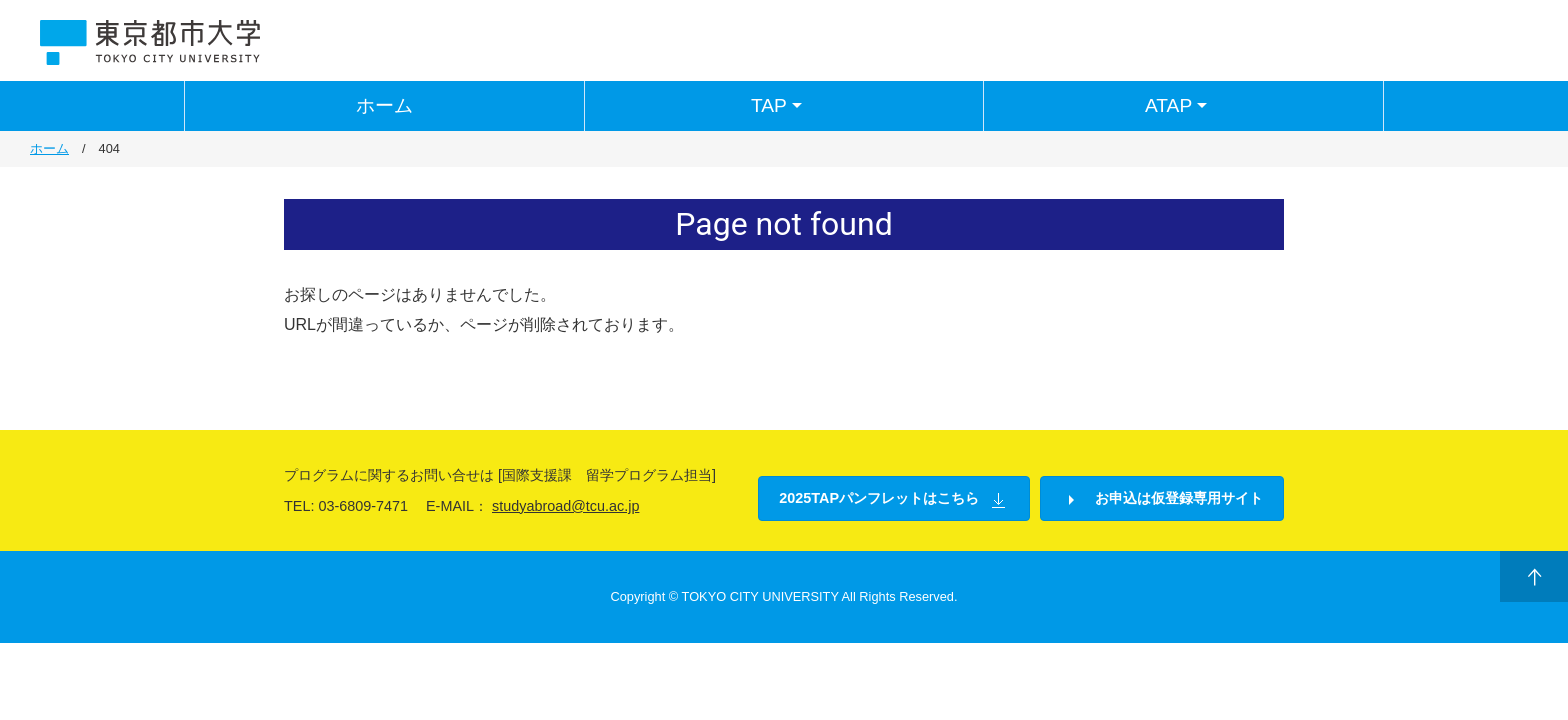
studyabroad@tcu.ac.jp (565, 506)
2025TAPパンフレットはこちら (894, 500)
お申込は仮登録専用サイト (1162, 500)
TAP (779, 106)
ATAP (1178, 106)
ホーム (384, 105)
